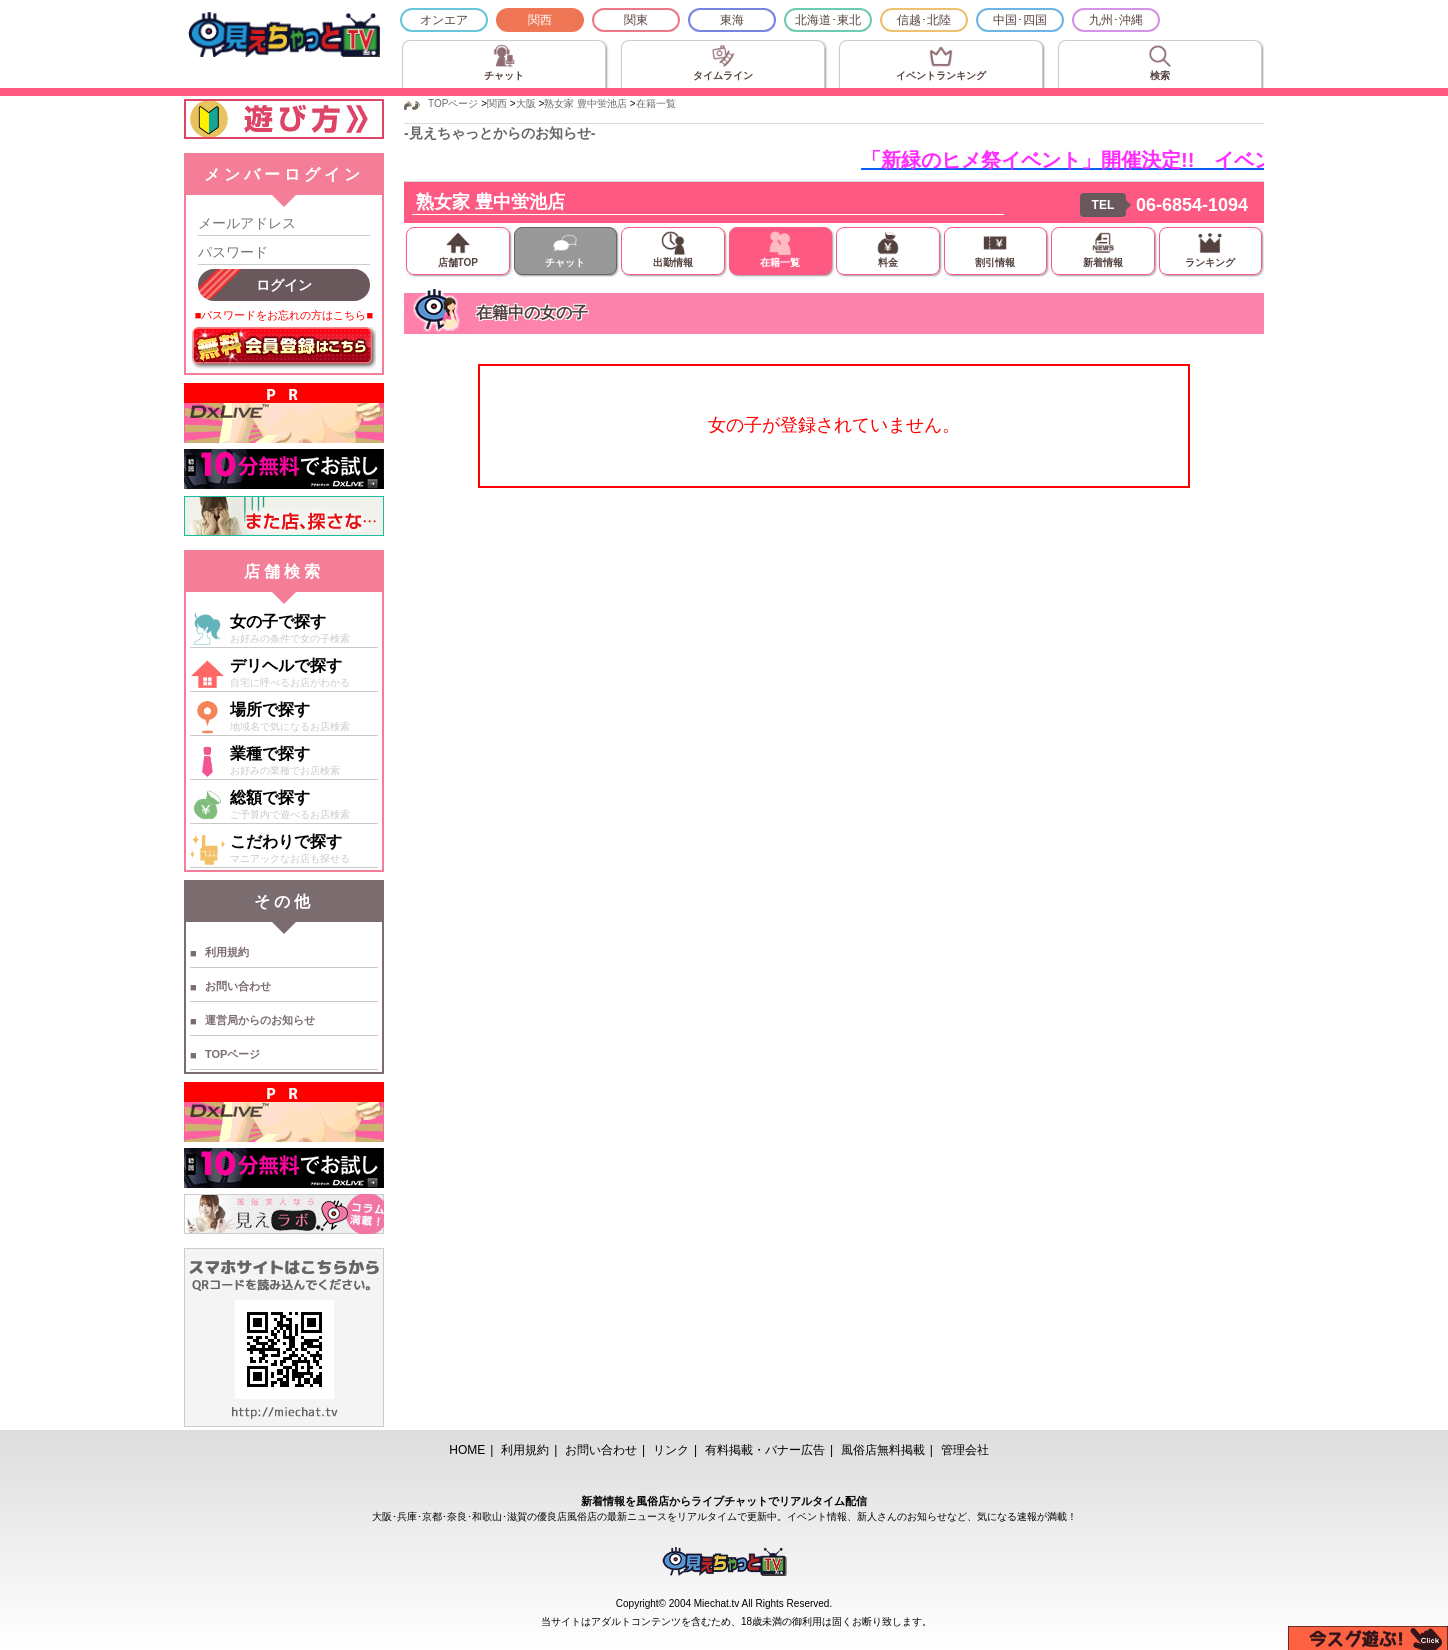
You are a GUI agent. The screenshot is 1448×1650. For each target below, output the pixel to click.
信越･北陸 (924, 20)
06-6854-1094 (1192, 205)
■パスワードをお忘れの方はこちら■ (284, 315)
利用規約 (227, 952)
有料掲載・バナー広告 (765, 1450)
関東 (636, 20)
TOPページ (232, 1054)
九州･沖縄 (1116, 20)
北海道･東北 (828, 20)
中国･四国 (1020, 20)
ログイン (284, 285)
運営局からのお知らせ (260, 1020)
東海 (732, 20)
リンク (671, 1450)
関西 (540, 20)
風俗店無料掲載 (883, 1450)
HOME (467, 1450)
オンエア (444, 20)
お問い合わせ (238, 986)
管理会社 (965, 1450)
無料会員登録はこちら (284, 348)
